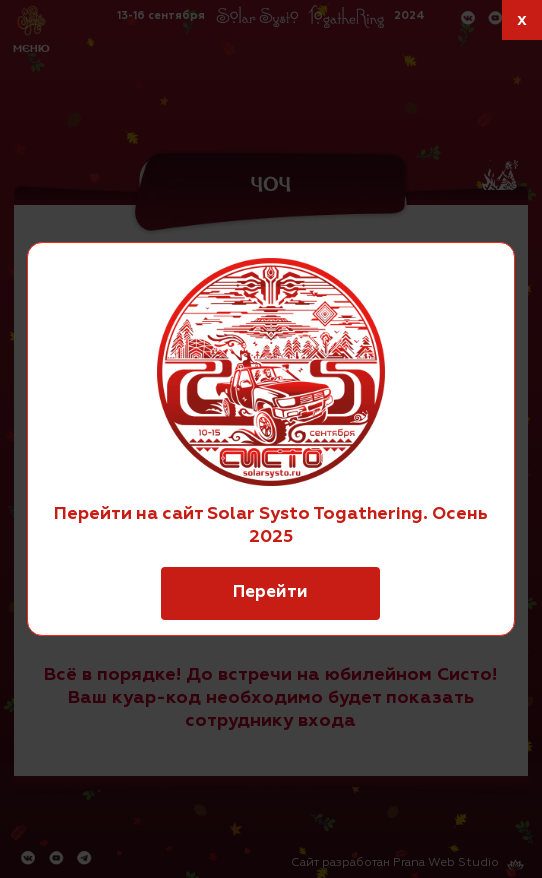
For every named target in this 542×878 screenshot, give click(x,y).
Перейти (270, 592)
